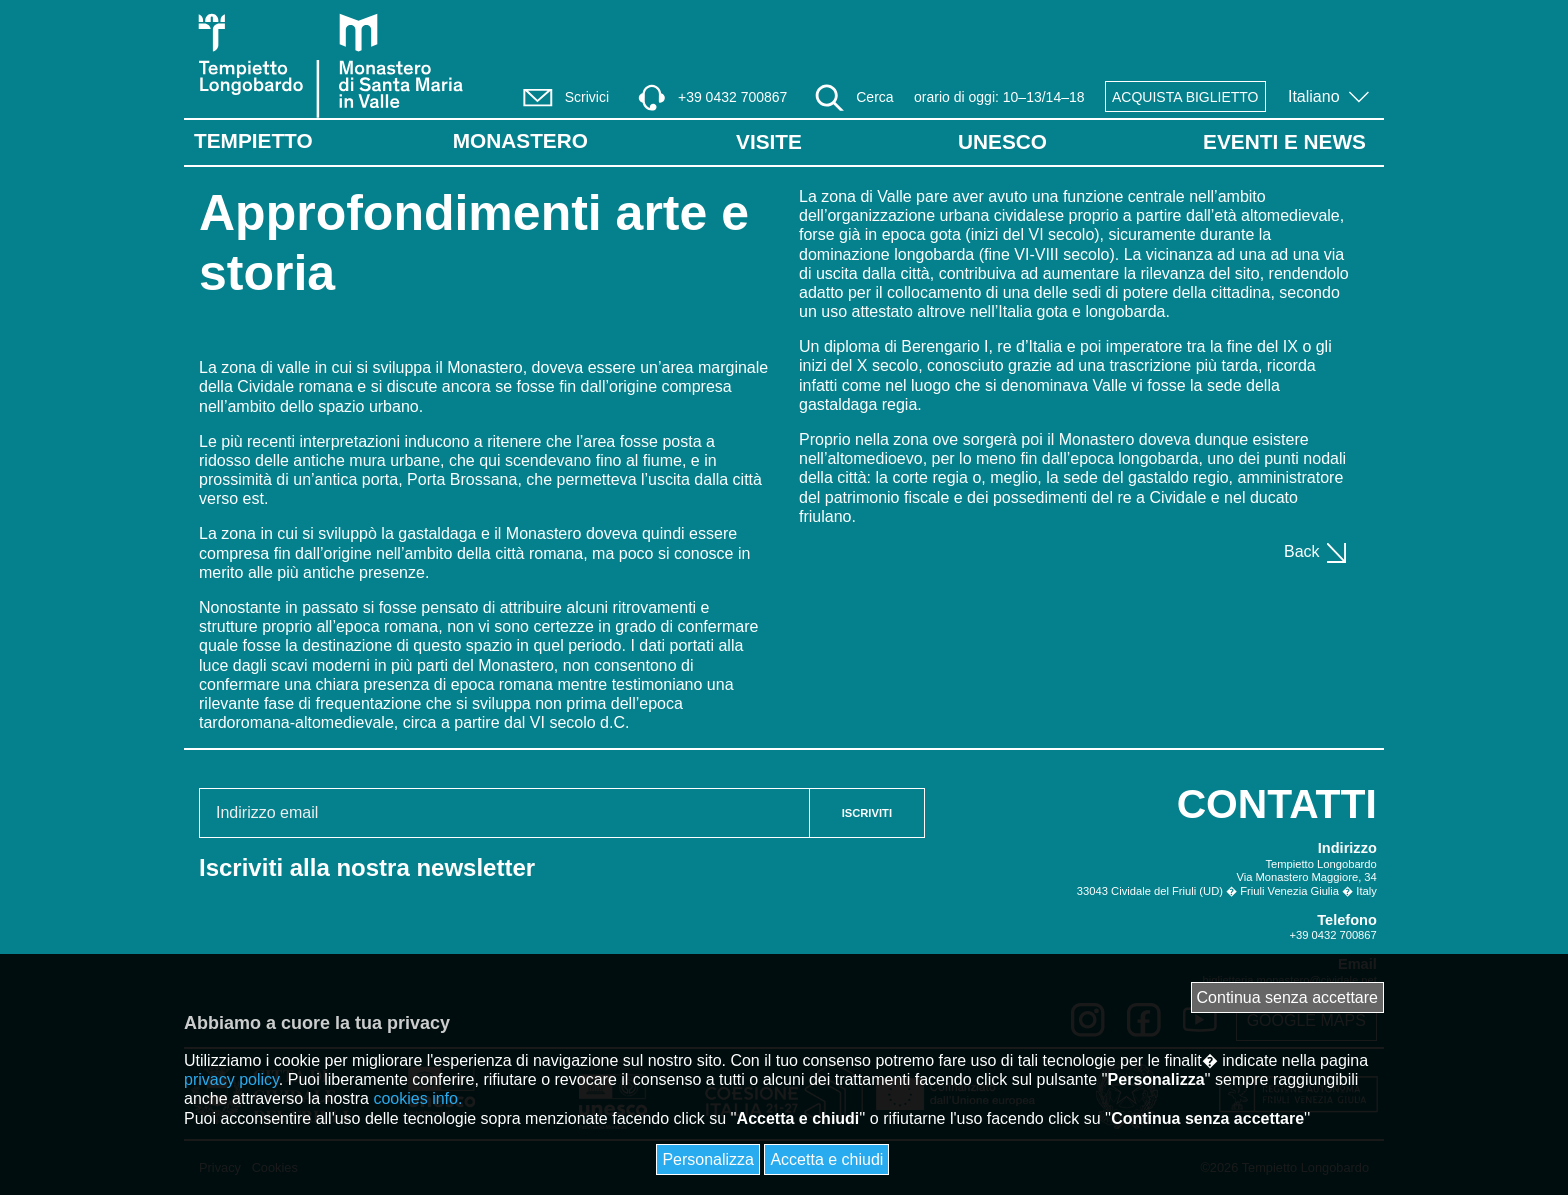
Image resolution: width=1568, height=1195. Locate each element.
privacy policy (231, 1079)
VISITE (769, 141)
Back (1316, 551)
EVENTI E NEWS (1284, 141)
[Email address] (504, 813)
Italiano (1316, 96)
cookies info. (417, 1098)
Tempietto (253, 140)
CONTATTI (1277, 804)
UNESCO (1002, 141)
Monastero (520, 140)
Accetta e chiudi (826, 1159)
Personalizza (708, 1159)
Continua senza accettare (1287, 997)
